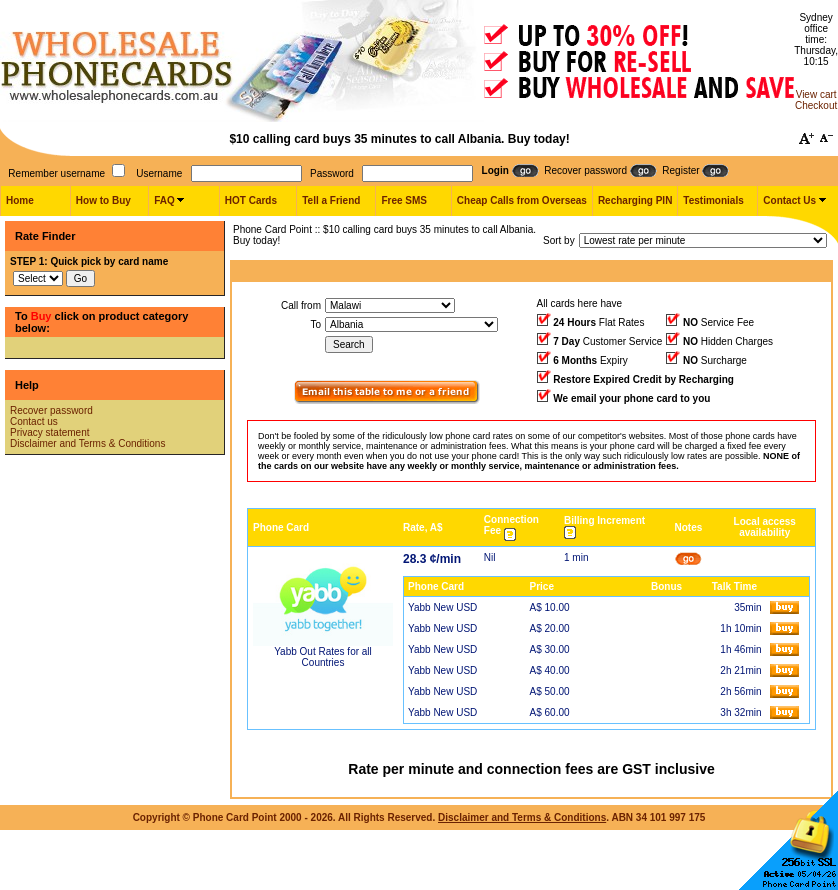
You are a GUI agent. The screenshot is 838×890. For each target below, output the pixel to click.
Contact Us (789, 200)
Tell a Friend (331, 200)
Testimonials (713, 200)
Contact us (34, 421)
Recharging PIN (635, 200)
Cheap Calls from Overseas (522, 200)
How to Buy (103, 200)
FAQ (164, 200)
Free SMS (404, 200)
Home (20, 200)
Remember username (56, 173)
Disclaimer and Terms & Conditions (87, 443)
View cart (816, 94)
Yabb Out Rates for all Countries (323, 657)
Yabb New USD (442, 607)
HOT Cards (251, 200)
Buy (41, 316)
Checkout (816, 105)
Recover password (51, 410)
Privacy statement (49, 432)
